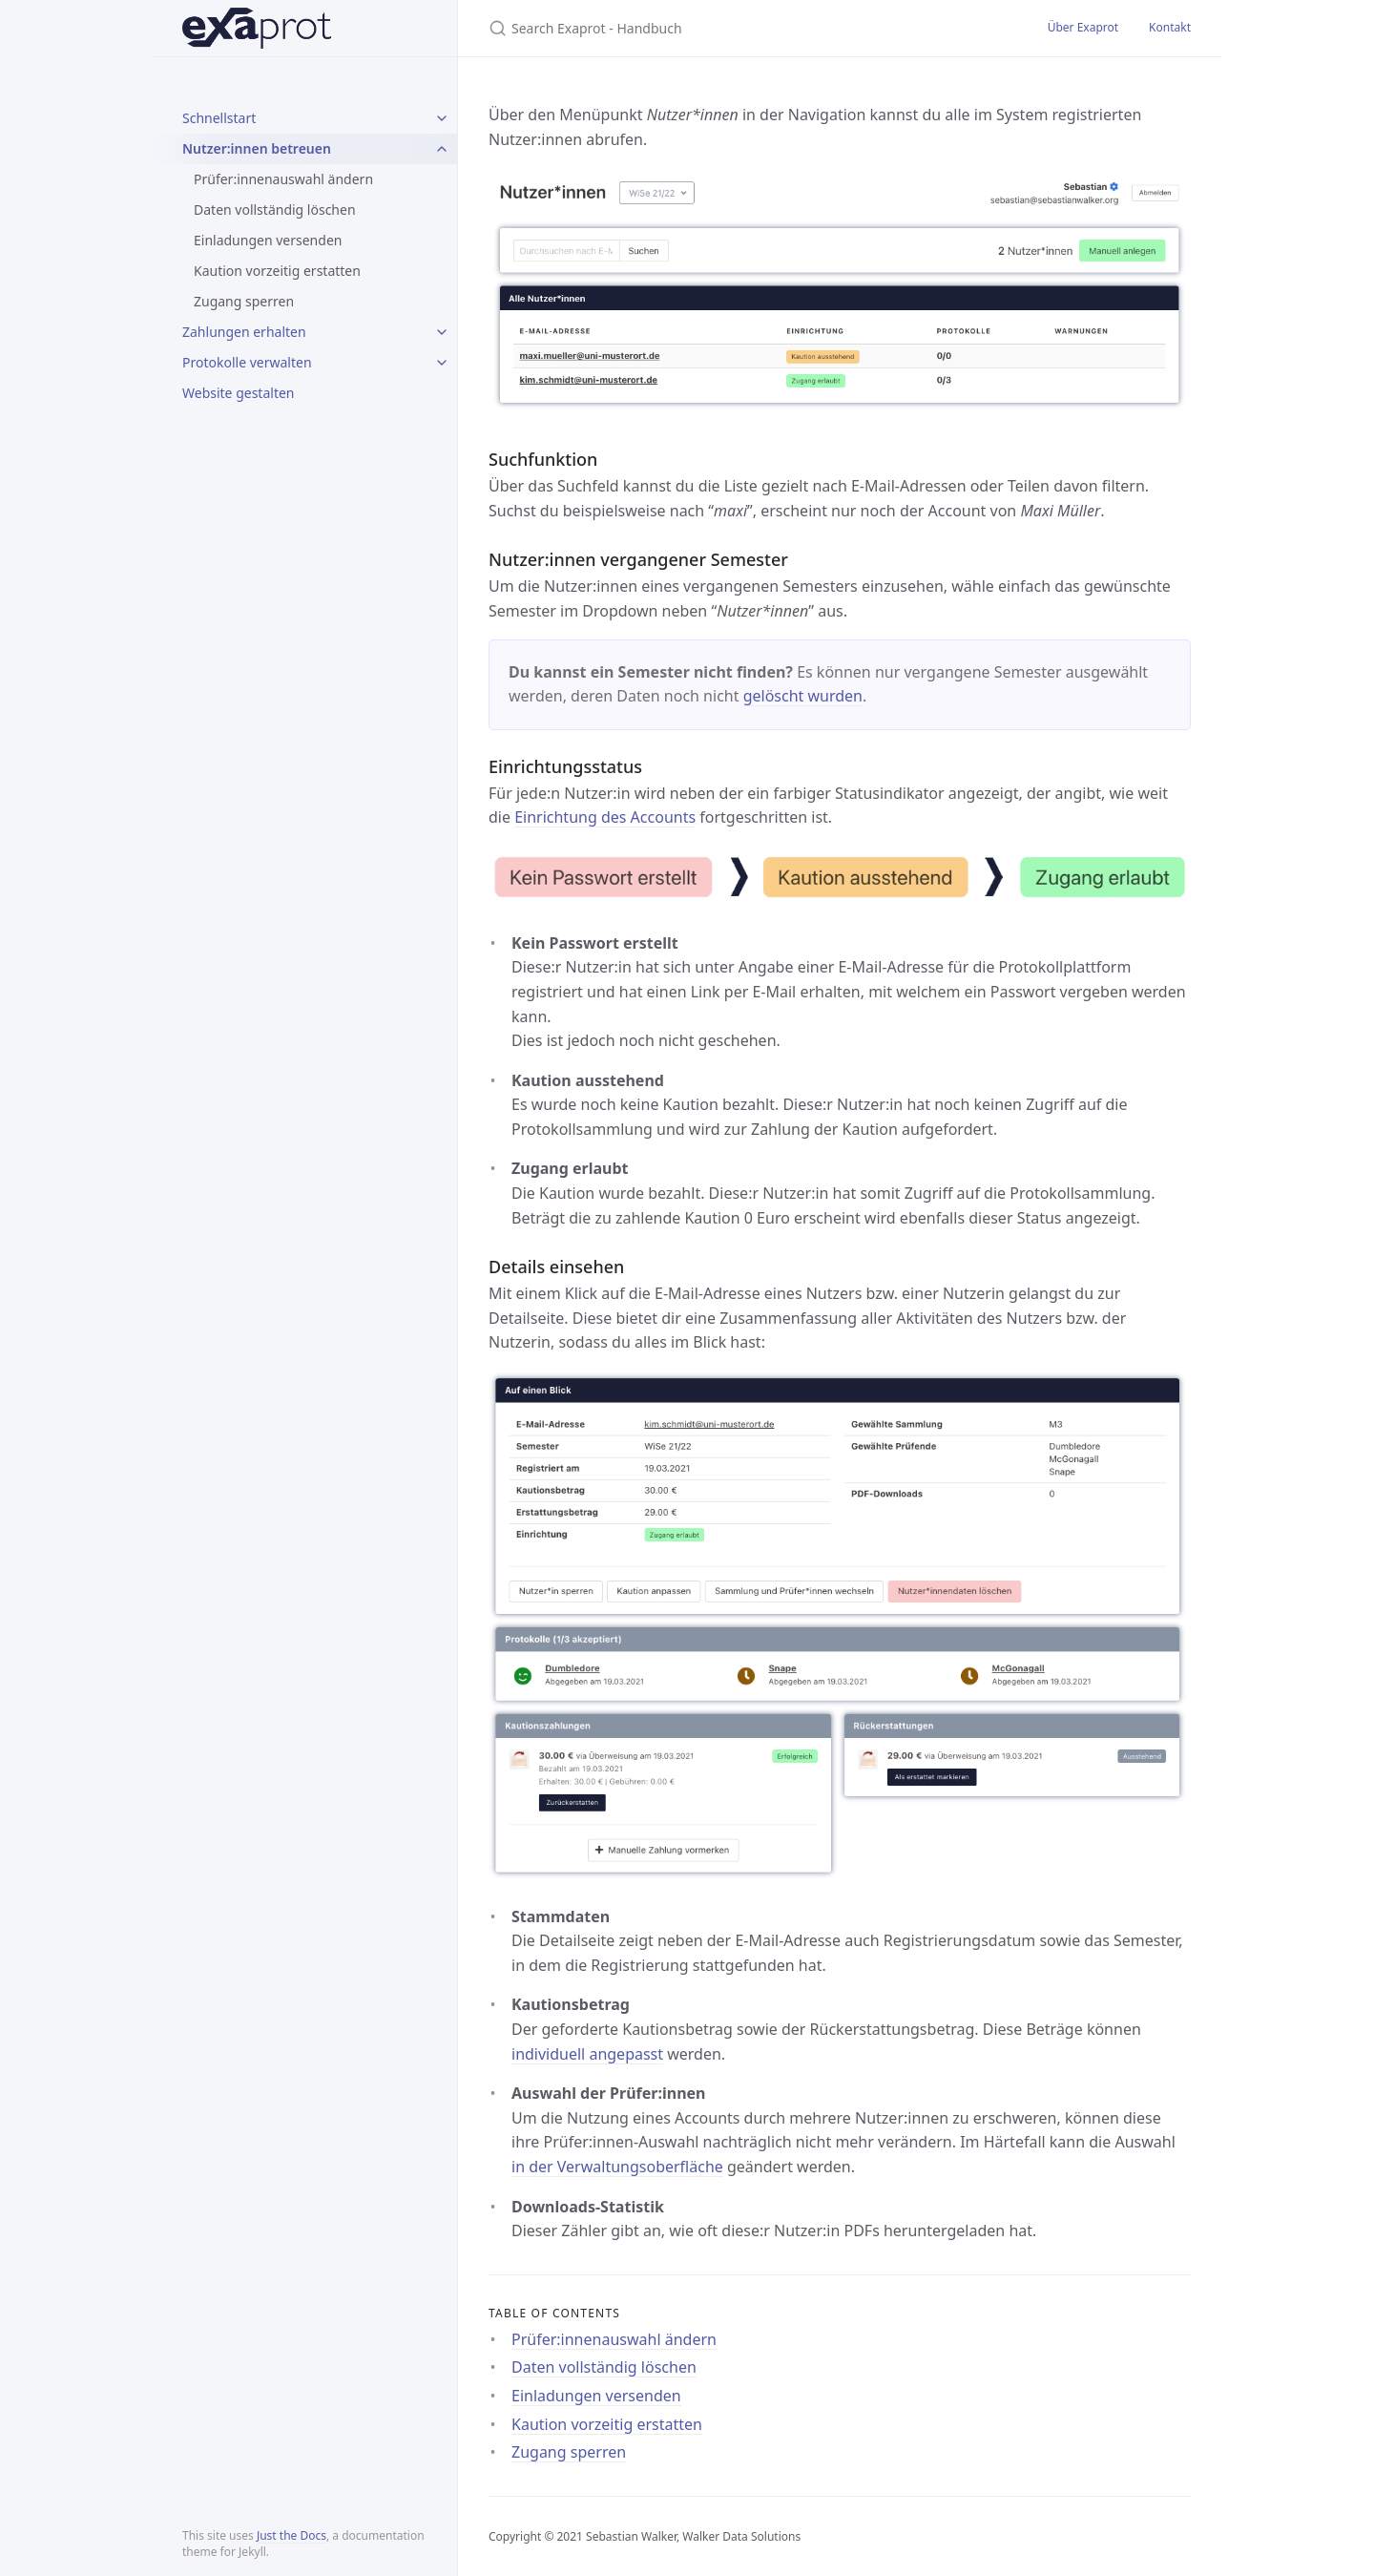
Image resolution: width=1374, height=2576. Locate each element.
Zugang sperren (244, 301)
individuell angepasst (587, 2053)
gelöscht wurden (803, 695)
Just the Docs (291, 2535)
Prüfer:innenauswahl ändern (283, 179)
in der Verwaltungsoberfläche (617, 2166)
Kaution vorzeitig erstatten (277, 271)
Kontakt (1170, 27)
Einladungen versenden (268, 240)
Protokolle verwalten (247, 362)
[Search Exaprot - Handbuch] (713, 28)
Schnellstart (219, 118)
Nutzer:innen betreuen (256, 148)
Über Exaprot (1083, 27)
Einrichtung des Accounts (605, 816)
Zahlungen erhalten (244, 332)
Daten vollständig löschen (275, 209)
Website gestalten (238, 393)
